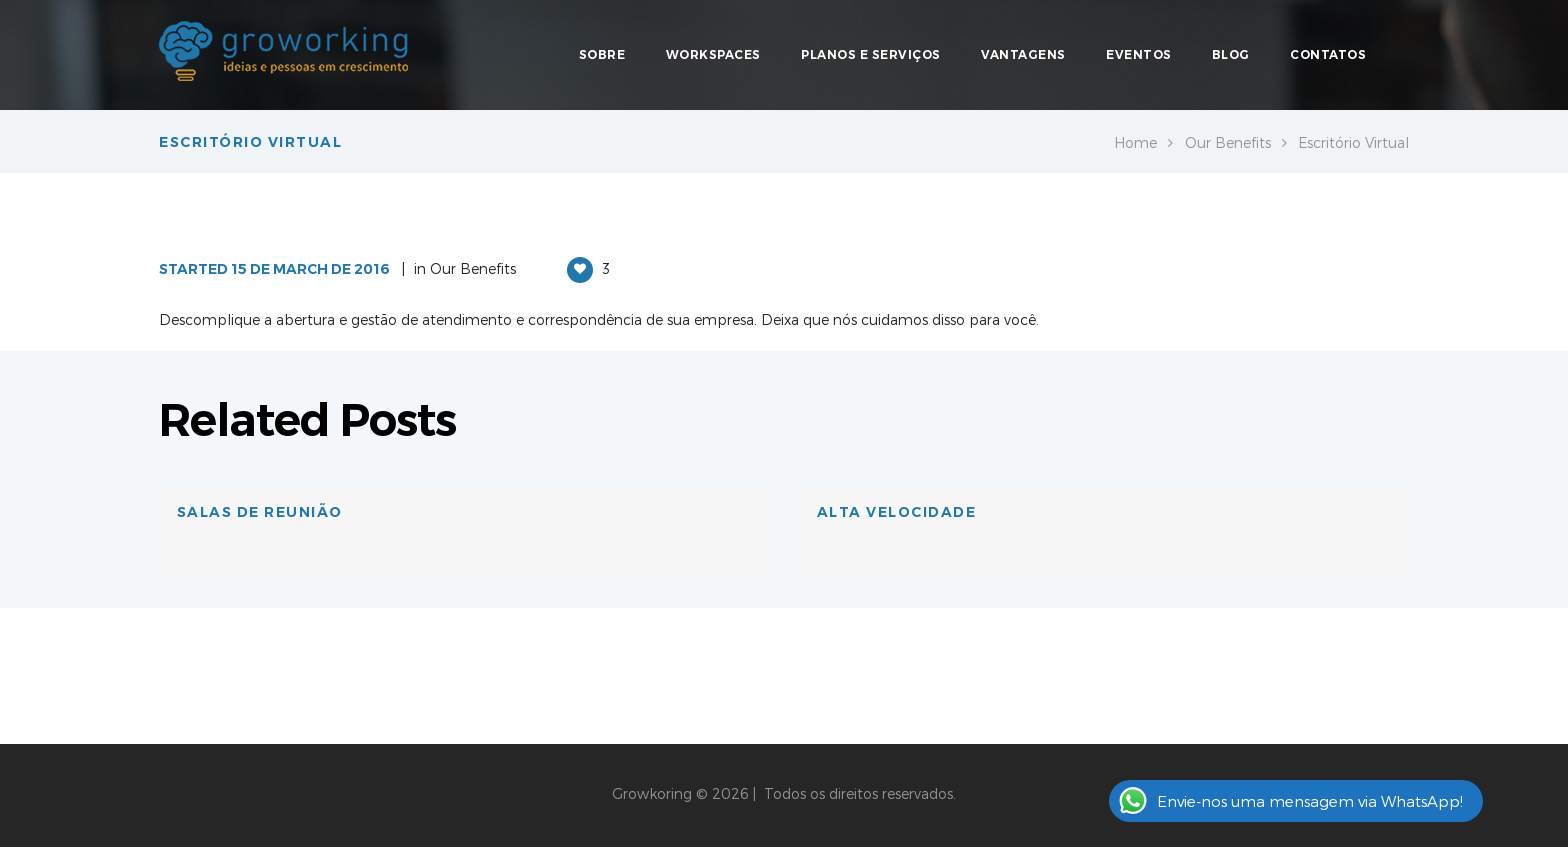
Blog (1231, 54)
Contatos (1328, 54)
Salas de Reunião (260, 512)
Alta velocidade (897, 512)
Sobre (602, 54)
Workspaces (713, 54)
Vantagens (1023, 54)
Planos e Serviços (871, 54)
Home (1135, 142)
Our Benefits (1228, 142)
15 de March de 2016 (310, 269)
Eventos (1139, 54)
